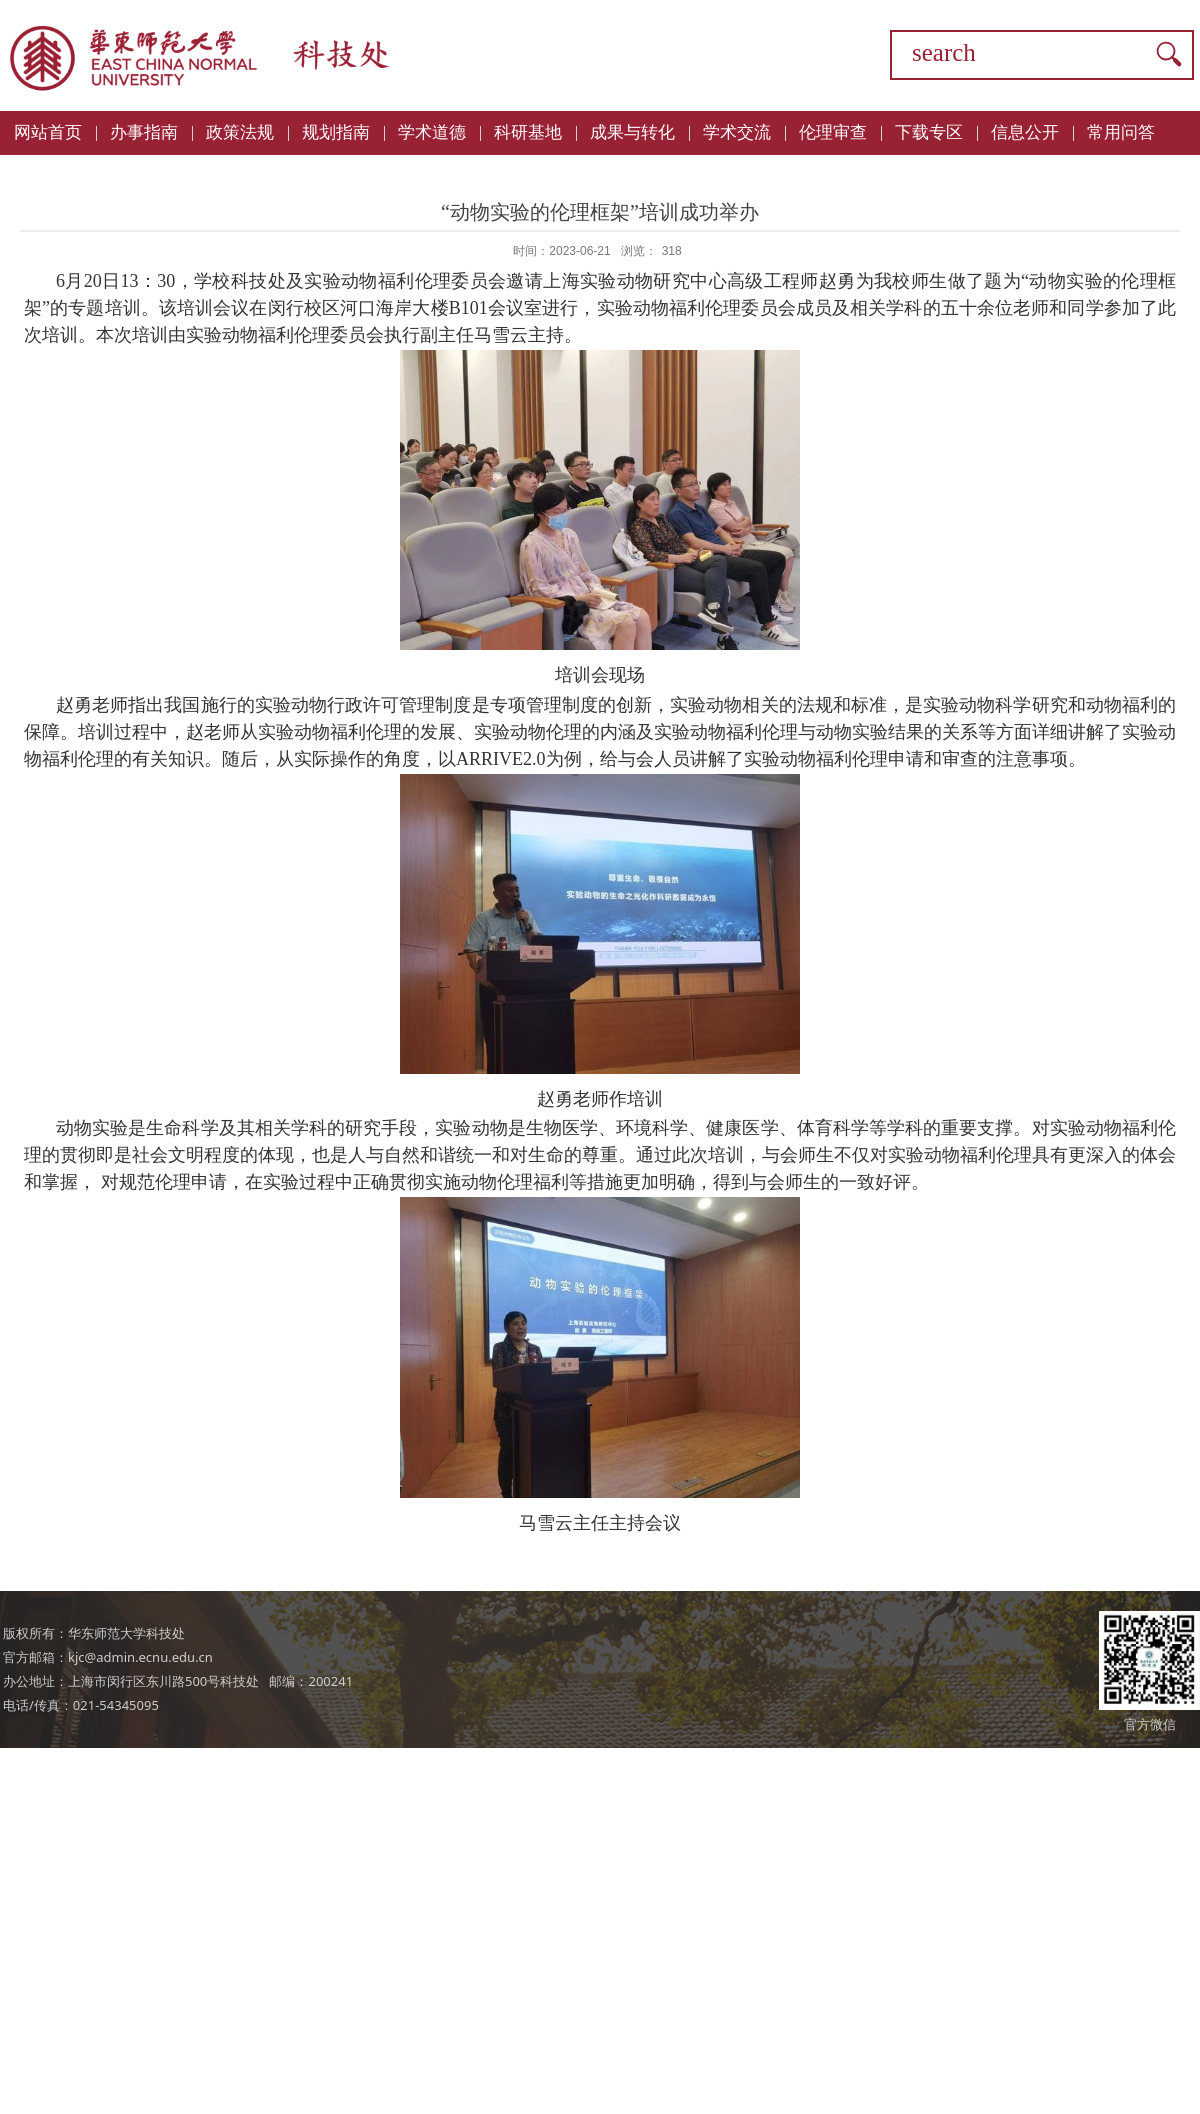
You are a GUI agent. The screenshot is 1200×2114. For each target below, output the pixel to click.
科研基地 (528, 132)
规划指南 (336, 132)
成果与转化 (632, 132)
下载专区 (929, 132)
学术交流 (737, 132)
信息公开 (1025, 132)
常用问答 (1121, 132)
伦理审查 (833, 132)
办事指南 (144, 132)
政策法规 (240, 132)
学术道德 (432, 132)
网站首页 (48, 132)
